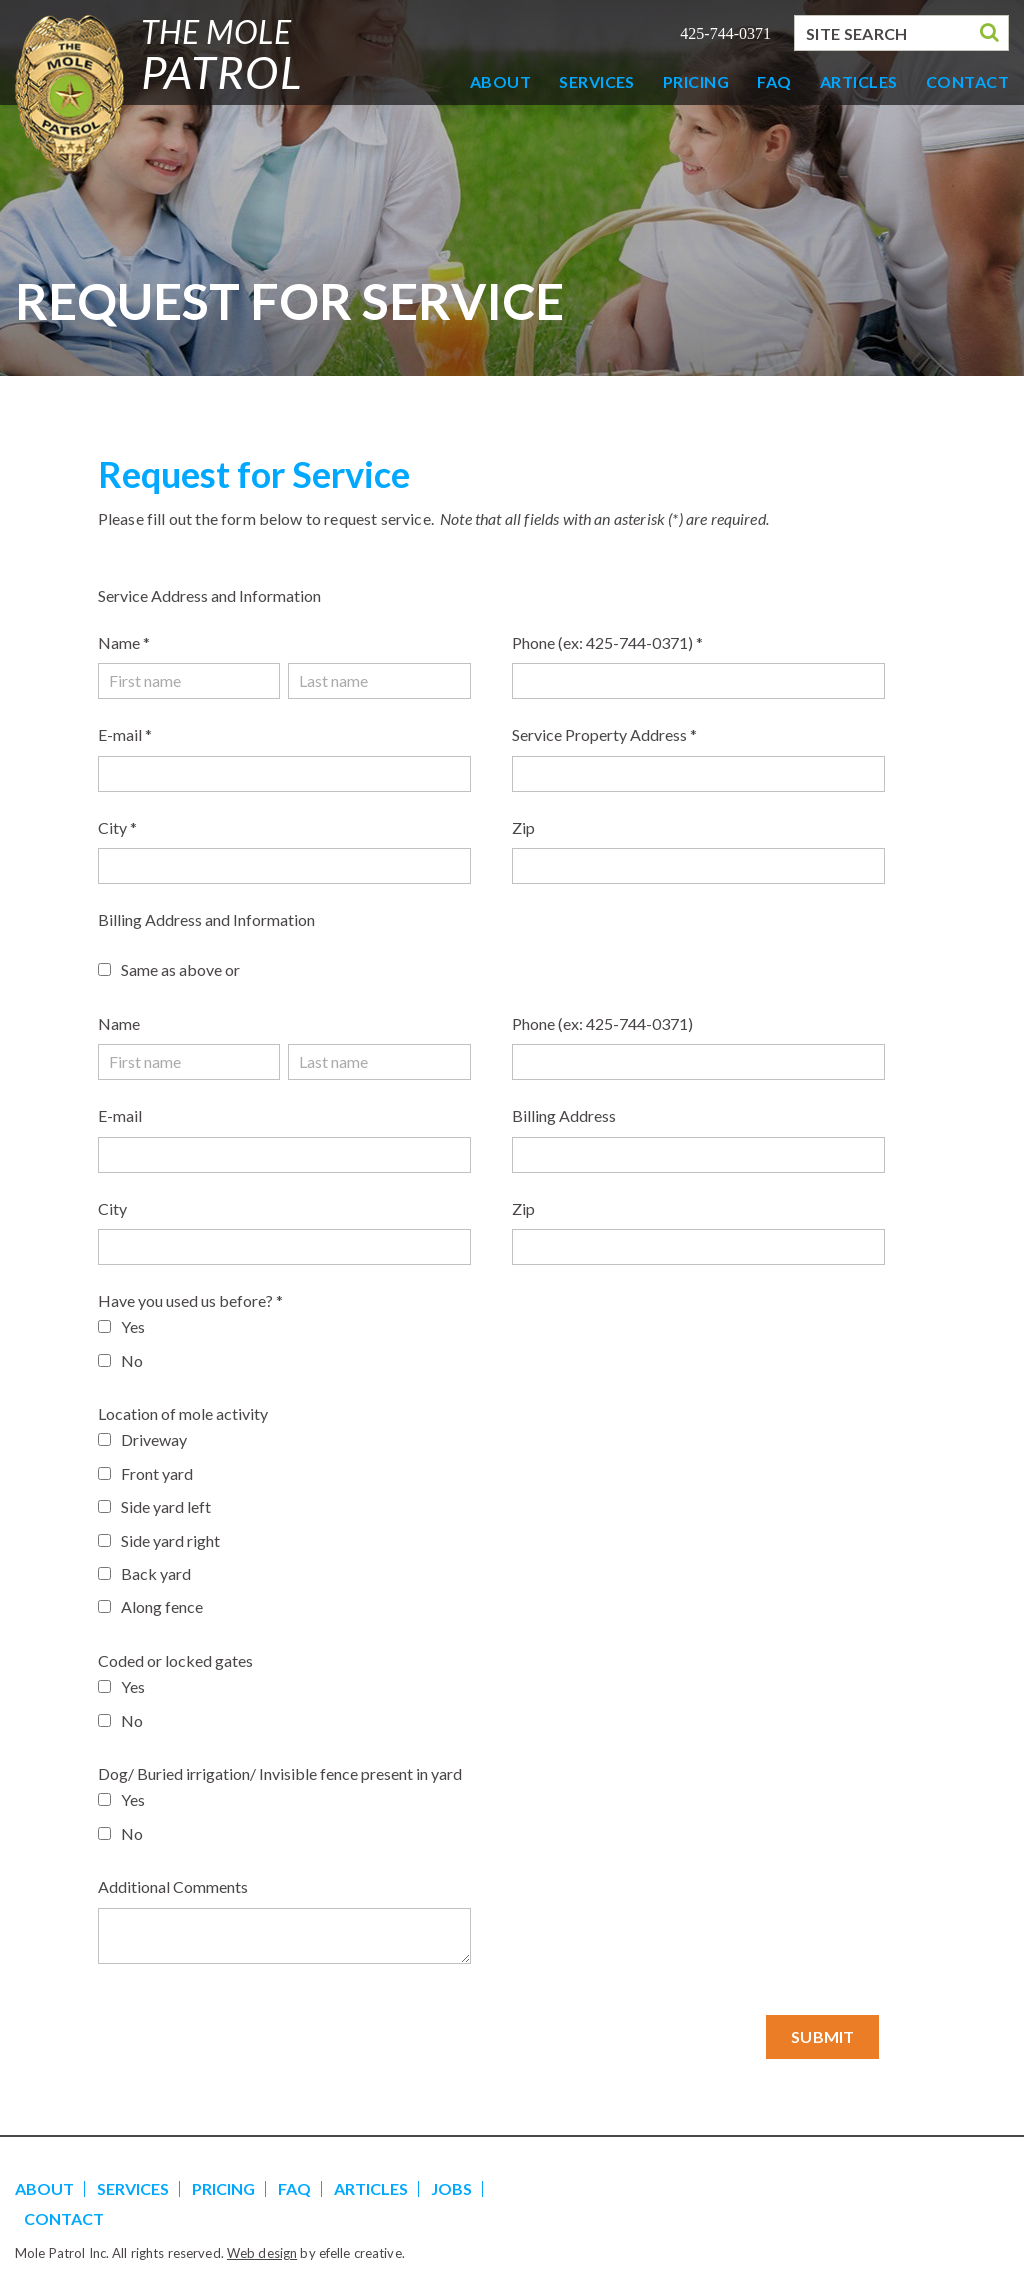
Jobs (451, 2188)
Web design (262, 2253)
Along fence (162, 1606)
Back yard (156, 1573)
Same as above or (180, 969)
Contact (967, 81)
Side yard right (170, 1540)
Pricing (696, 81)
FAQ (774, 81)
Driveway (154, 1439)
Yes (133, 1326)
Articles (859, 81)
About (500, 81)
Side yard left (166, 1506)
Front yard (157, 1473)
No (132, 1360)
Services (597, 81)
